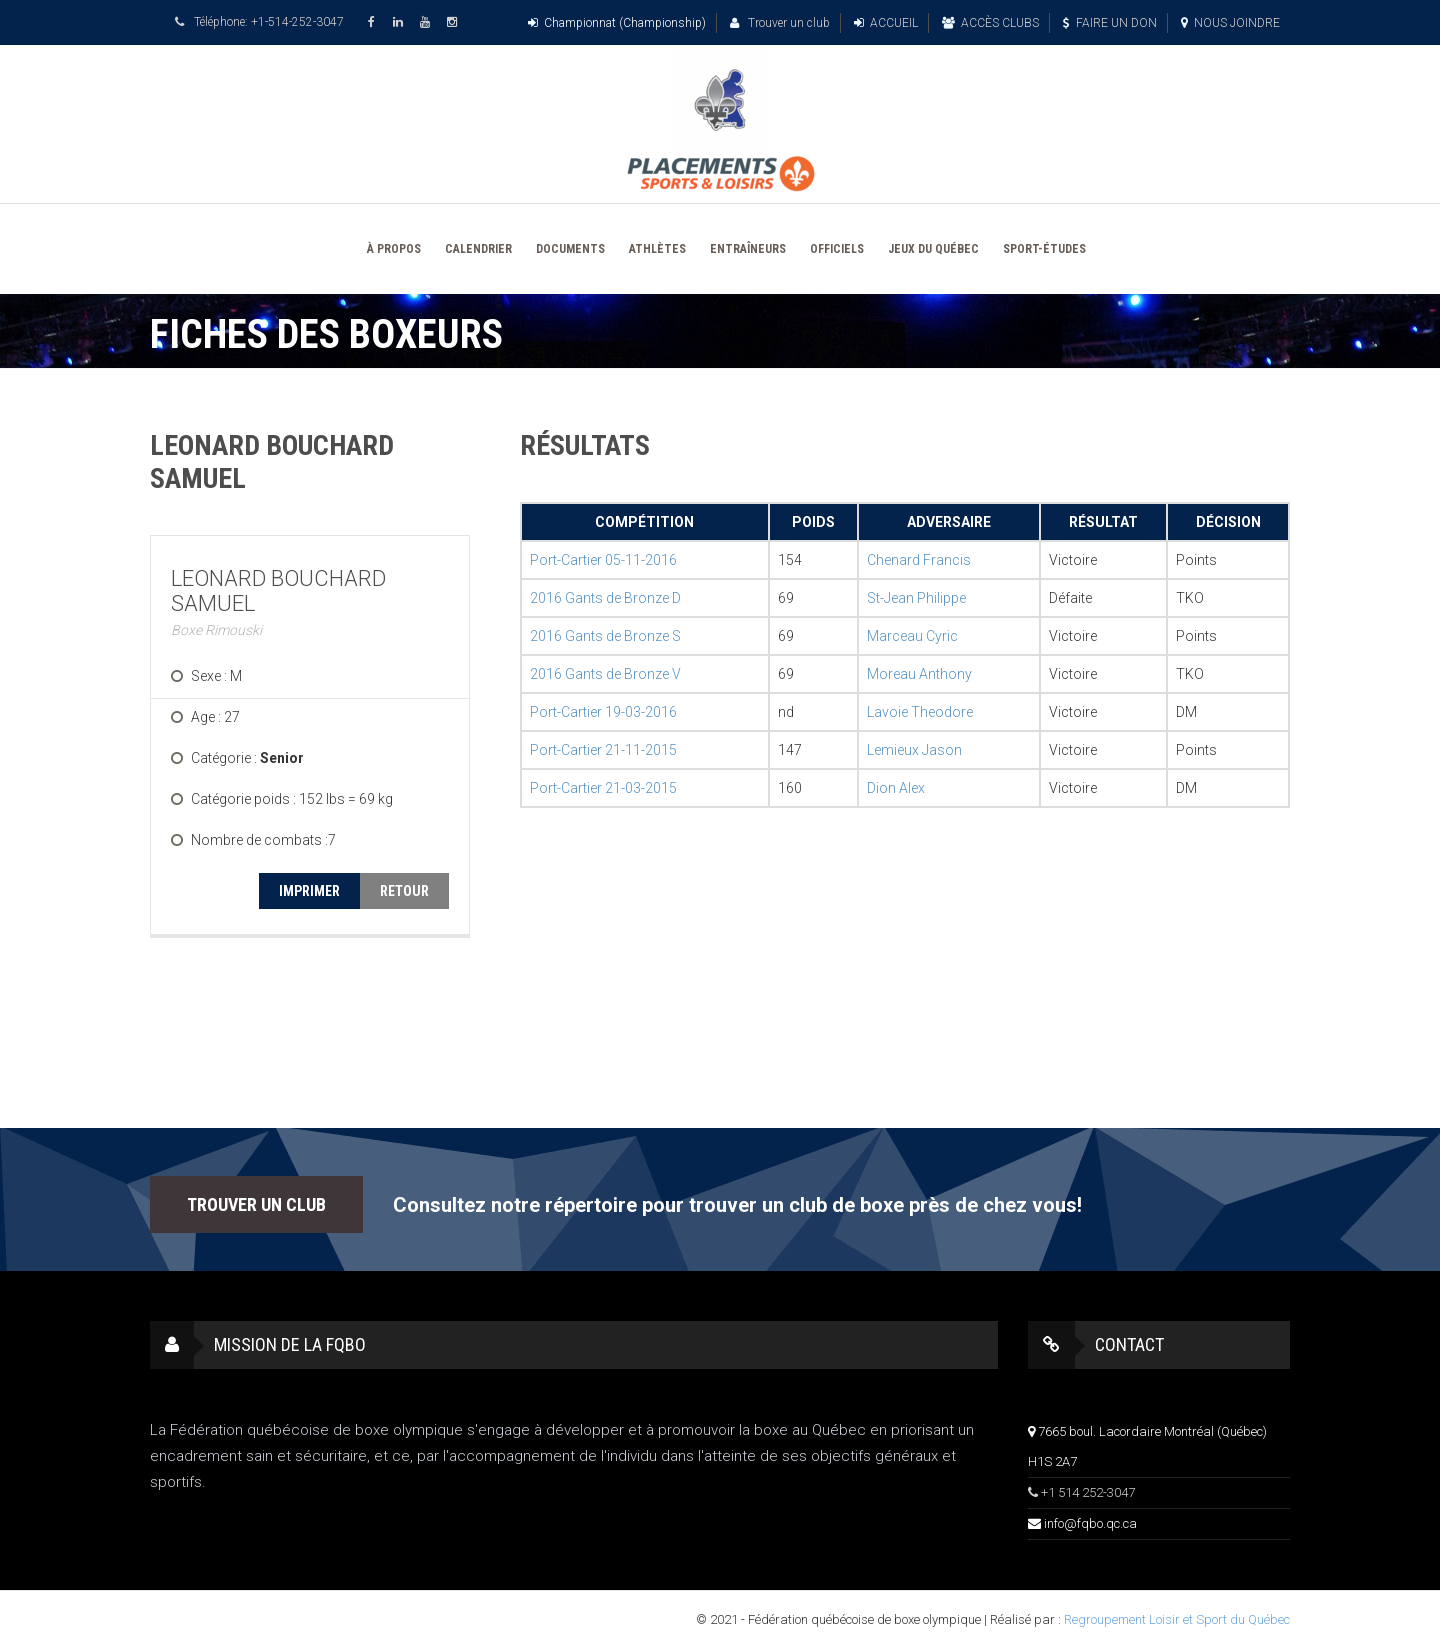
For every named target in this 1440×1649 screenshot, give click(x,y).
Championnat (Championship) (617, 23)
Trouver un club (780, 23)
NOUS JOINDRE (1230, 23)
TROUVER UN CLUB (256, 1204)
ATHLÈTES (657, 249)
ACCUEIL (886, 23)
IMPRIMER (309, 891)
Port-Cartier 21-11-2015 (603, 750)
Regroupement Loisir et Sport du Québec (1177, 1619)
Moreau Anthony (919, 674)
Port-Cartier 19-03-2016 (603, 712)
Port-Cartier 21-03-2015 (603, 788)
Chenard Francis (919, 560)
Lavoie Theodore (920, 712)
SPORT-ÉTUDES (1044, 249)
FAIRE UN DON (1110, 23)
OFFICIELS (837, 249)
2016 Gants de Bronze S (605, 636)
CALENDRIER (478, 249)
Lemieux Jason (914, 750)
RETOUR (404, 891)
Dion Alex (896, 788)
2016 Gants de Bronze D (605, 598)
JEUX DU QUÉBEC (933, 249)
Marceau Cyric (912, 636)
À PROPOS (394, 249)
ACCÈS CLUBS (990, 23)
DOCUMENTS (570, 249)
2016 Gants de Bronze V (605, 674)
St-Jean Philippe (916, 598)
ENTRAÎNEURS (748, 249)
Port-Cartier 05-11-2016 (603, 560)
